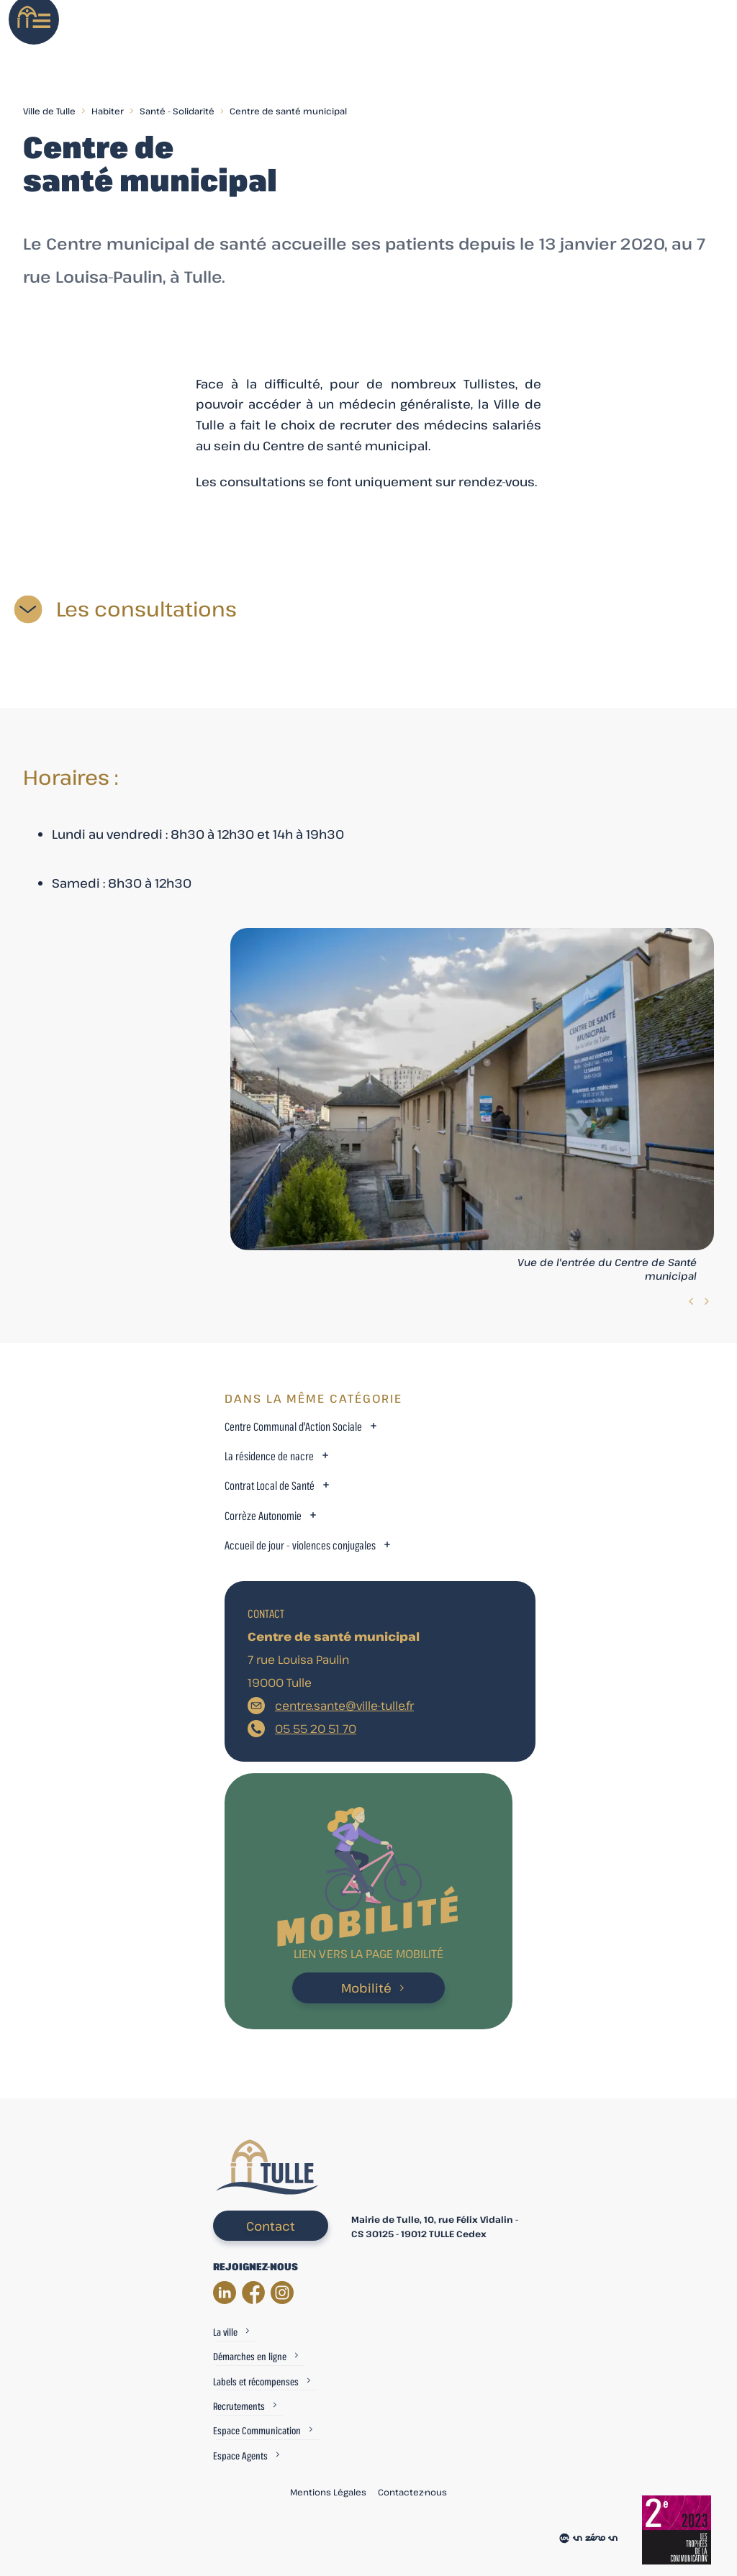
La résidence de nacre (269, 1456)
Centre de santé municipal (288, 111)
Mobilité (366, 1988)
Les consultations (146, 609)
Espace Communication (257, 2430)
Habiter (107, 111)
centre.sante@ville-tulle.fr (344, 1705)
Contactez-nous (412, 2492)
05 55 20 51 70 (315, 1729)
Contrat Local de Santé (270, 1486)
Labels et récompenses (256, 2381)
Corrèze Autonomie (263, 1516)
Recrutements (239, 2406)
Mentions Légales (328, 2492)
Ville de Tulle (49, 111)
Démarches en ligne (249, 2356)
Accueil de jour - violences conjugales (300, 1545)
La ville (225, 2332)
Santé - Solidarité (177, 111)
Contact (270, 2226)
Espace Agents (240, 2455)
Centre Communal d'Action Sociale (293, 1427)
